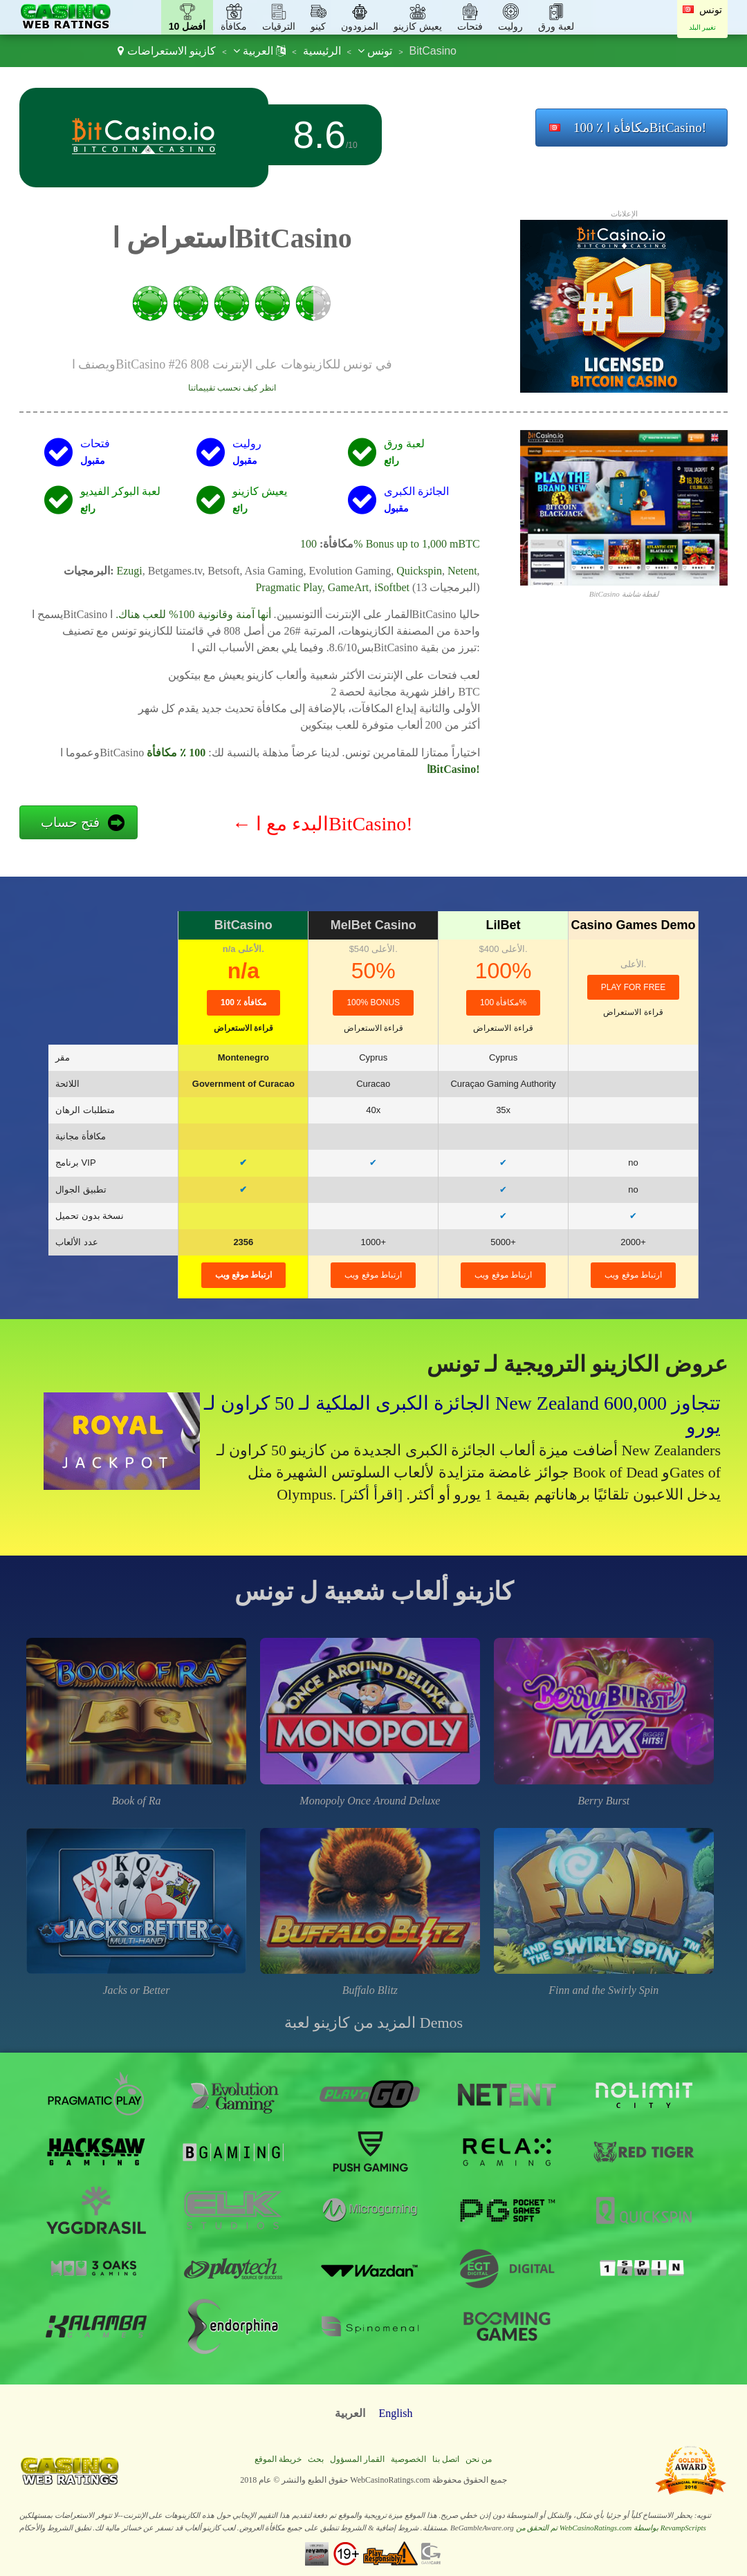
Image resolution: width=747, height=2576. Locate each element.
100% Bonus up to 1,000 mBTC (390, 544)
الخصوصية (408, 2459)
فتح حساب (70, 822)
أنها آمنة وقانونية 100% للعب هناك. (193, 614)
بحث (316, 2459)
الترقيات (278, 26)
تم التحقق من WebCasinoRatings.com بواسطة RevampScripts (611, 2527)
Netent (462, 571)
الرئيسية (322, 51)
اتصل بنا (445, 2459)
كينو (318, 26)
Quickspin (419, 571)
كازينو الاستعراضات (171, 51)
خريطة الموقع (278, 2459)
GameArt (348, 587)
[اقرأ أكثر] (371, 1494)
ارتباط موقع (244, 1275)
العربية (259, 51)
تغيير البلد (703, 27)
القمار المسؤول (357, 2459)
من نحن (478, 2459)
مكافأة (234, 26)
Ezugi (129, 571)
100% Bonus (373, 1002)
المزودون (359, 26)
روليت (510, 26)
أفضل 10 (187, 26)
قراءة (243, 1028)
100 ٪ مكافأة (243, 1002)
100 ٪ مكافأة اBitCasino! (639, 127)
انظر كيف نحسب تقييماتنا (232, 388)
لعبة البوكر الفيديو (120, 491)
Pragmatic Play (288, 587)
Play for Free (633, 987)
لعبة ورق (556, 26)
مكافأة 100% (503, 1002)
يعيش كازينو (418, 26)
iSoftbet (391, 587)
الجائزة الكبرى (416, 491)
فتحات (470, 26)
